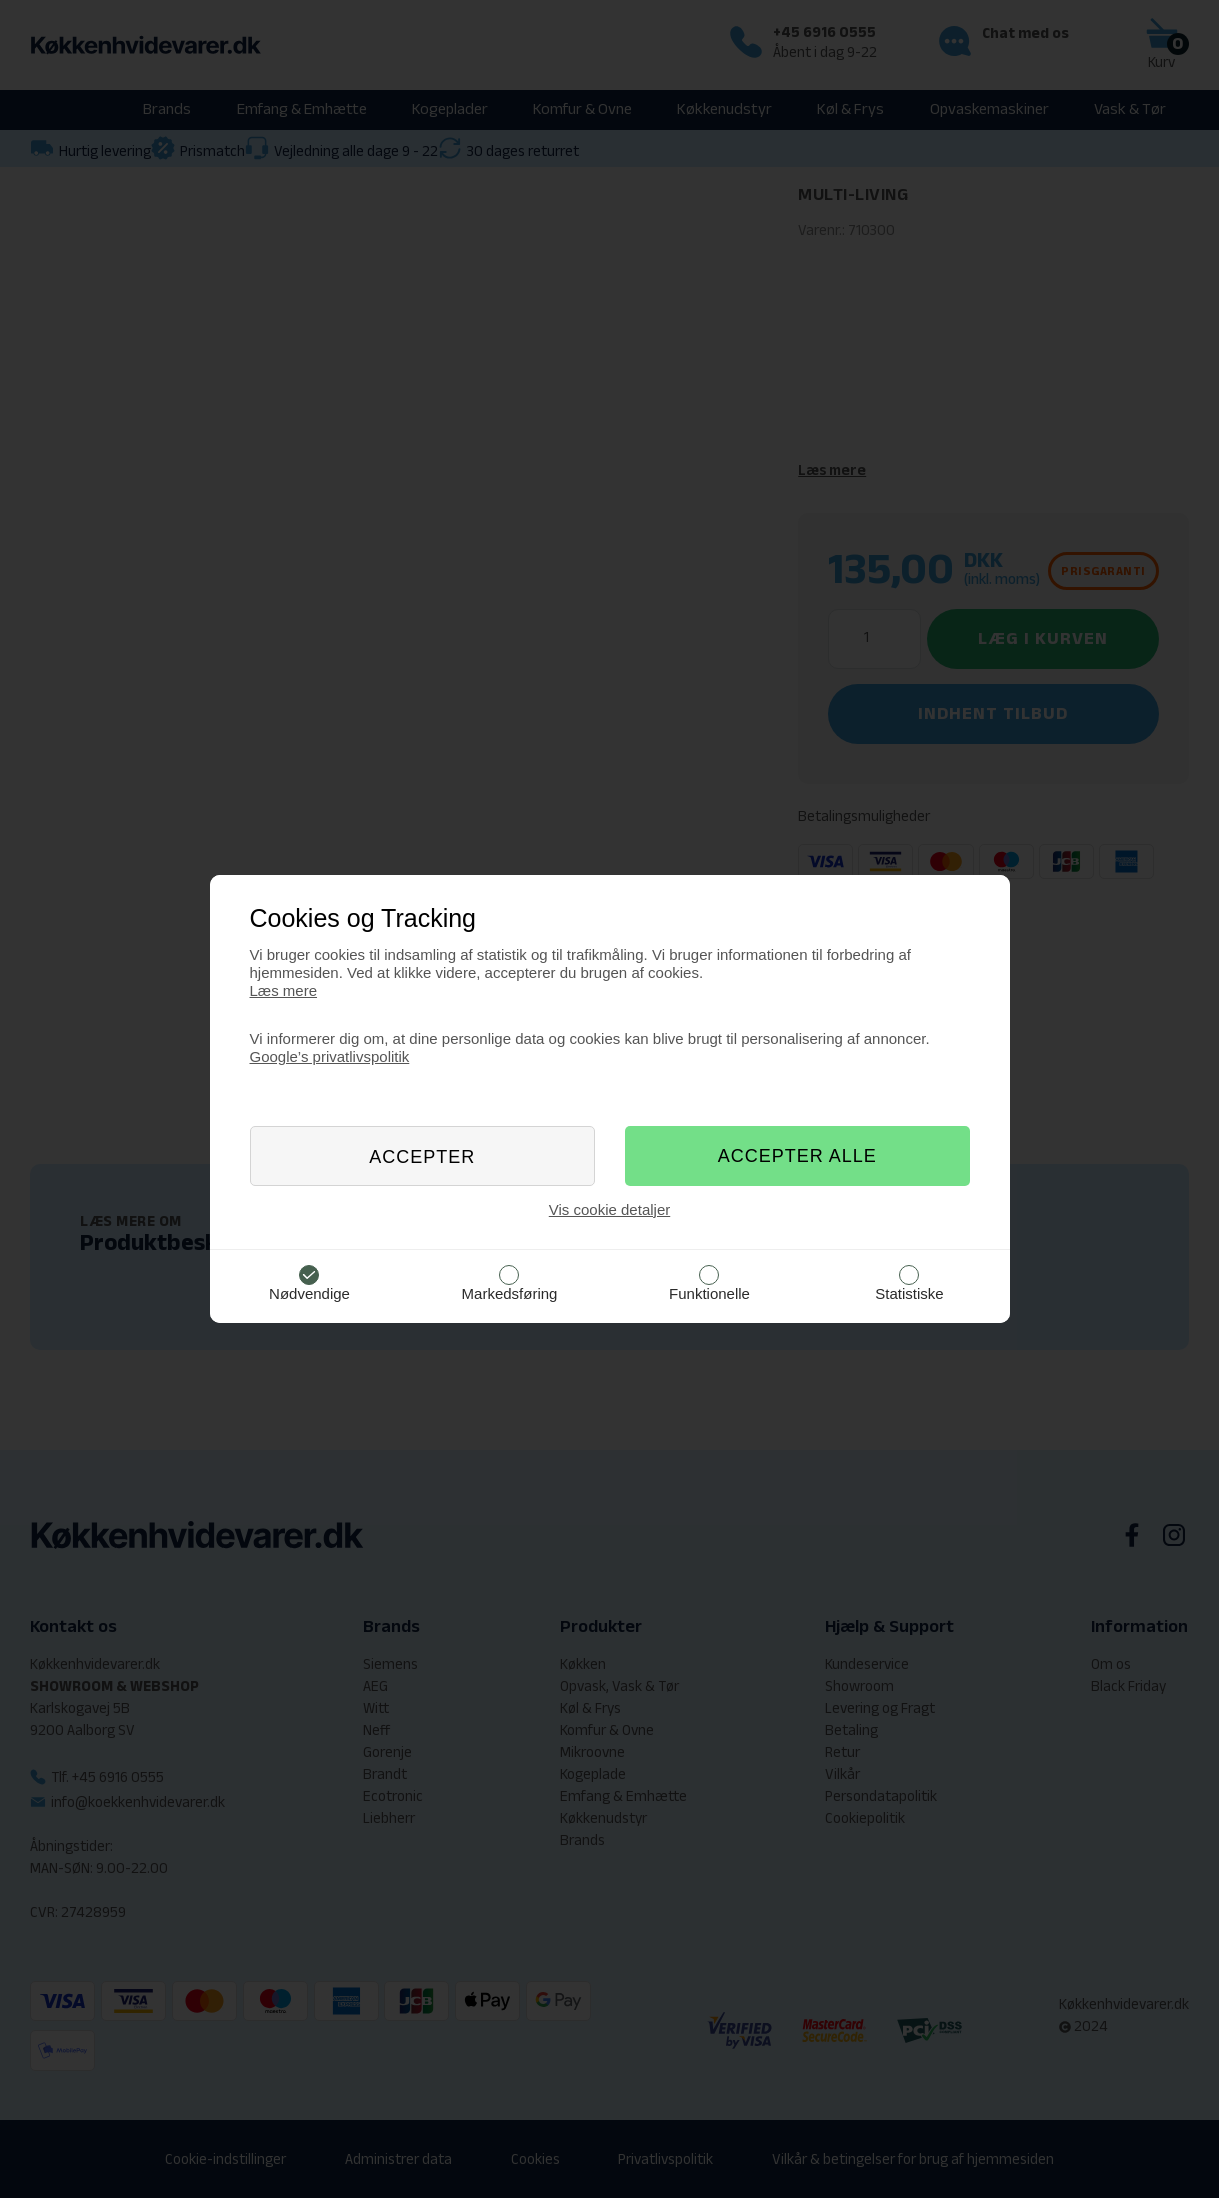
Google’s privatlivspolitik (330, 1056)
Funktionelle (709, 1293)
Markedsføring (510, 1293)
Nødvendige (309, 1293)
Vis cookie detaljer (609, 1209)
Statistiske (909, 1293)
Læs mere (284, 990)
